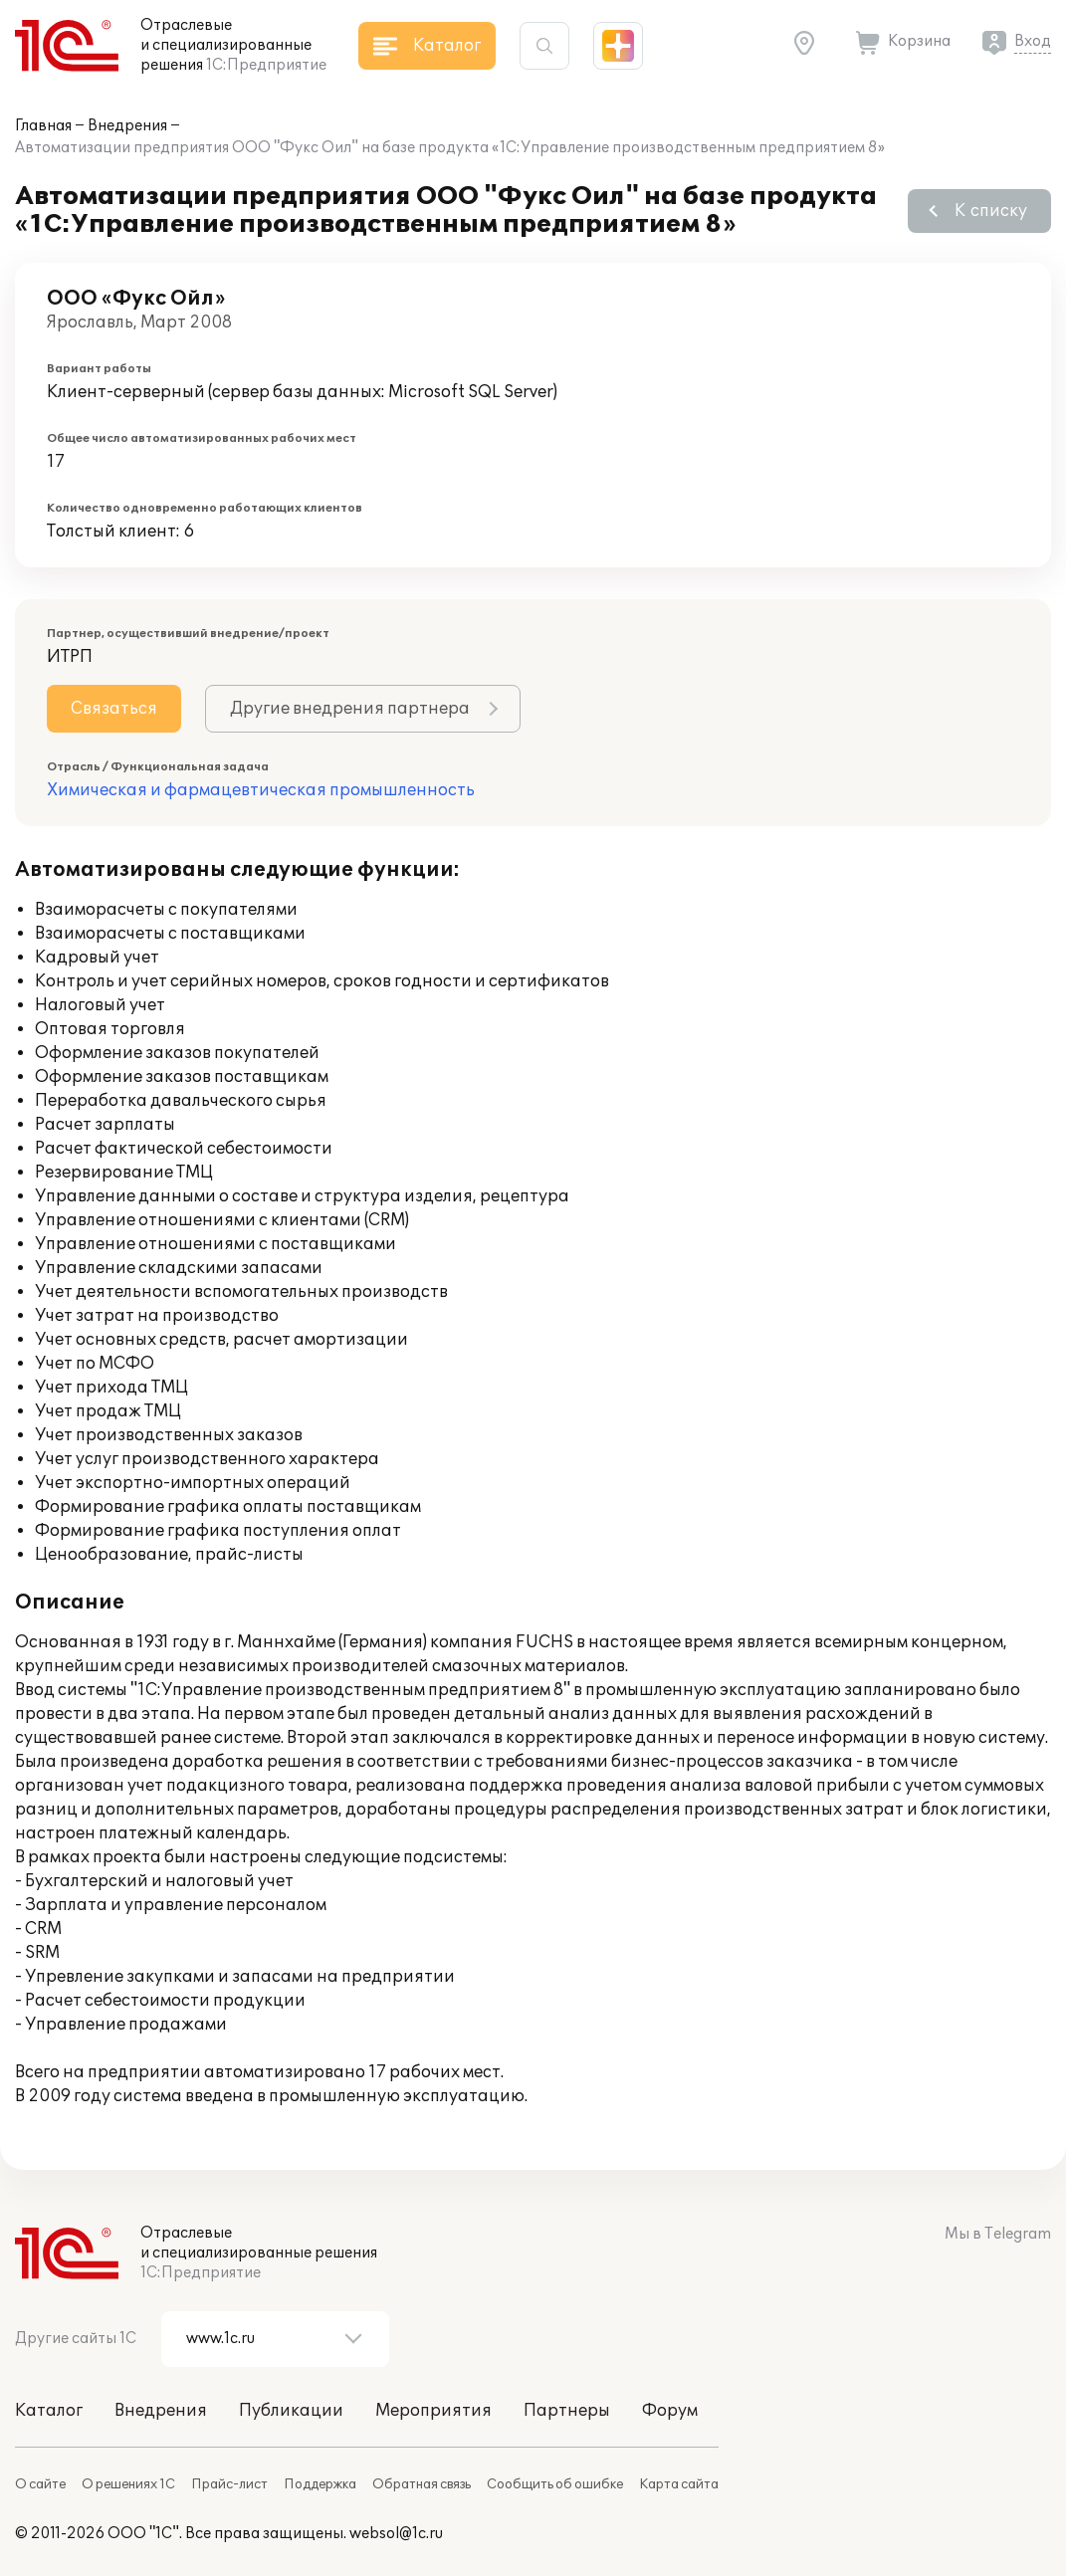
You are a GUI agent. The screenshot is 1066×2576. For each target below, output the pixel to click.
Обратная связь (421, 2484)
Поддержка (320, 2484)
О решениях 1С (128, 2484)
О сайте (40, 2484)
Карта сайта (679, 2484)
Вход (1032, 41)
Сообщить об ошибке (555, 2484)
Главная (43, 125)
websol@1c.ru (396, 2533)
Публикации (291, 2411)
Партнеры (567, 2411)
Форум (670, 2411)
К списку (991, 211)
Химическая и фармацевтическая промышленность (261, 790)
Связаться (114, 709)
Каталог (49, 2411)
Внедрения (127, 125)
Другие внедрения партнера (350, 709)
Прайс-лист (229, 2484)
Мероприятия (433, 2411)
